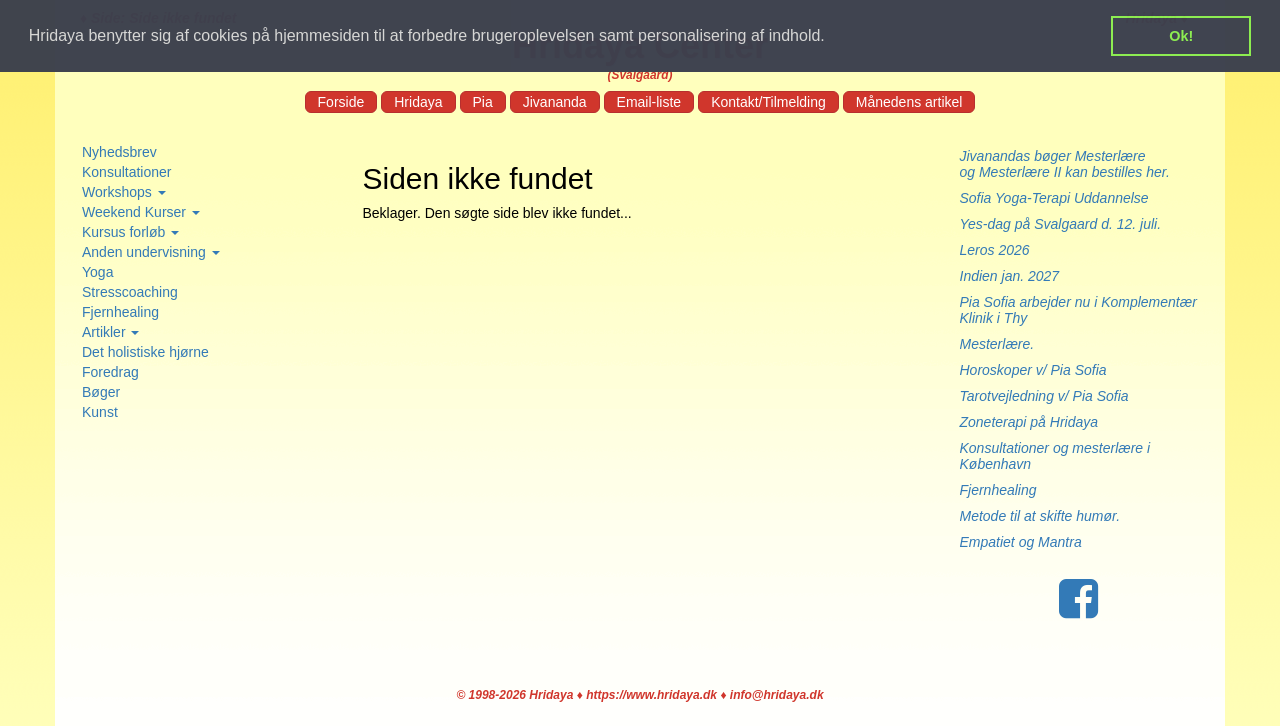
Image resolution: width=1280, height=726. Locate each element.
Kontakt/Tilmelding (768, 102)
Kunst (100, 412)
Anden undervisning (151, 252)
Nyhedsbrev (119, 152)
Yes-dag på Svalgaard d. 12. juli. (1061, 224)
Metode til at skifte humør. (1040, 516)
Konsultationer (127, 172)
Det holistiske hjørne (145, 352)
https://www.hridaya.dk (651, 695)
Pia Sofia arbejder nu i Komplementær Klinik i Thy (1078, 310)
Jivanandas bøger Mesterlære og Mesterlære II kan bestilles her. (1075, 164)
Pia (483, 102)
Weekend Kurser (141, 212)
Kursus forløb (130, 232)
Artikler (110, 332)
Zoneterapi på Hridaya (1029, 422)
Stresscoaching (130, 292)
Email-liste (649, 102)
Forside (341, 102)
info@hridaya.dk (777, 695)
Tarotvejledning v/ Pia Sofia (1044, 396)
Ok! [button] (1181, 36)
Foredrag (110, 372)
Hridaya (418, 102)
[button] (832, 37)
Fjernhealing (120, 312)
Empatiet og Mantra (1021, 542)
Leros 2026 (995, 250)
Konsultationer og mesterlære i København (1055, 456)
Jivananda (555, 102)
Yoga (97, 272)
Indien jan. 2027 (1010, 276)
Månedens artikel (909, 102)
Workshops (124, 192)
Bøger (101, 392)
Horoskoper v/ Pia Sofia (1033, 370)
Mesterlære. (997, 344)
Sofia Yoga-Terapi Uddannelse (1054, 198)
